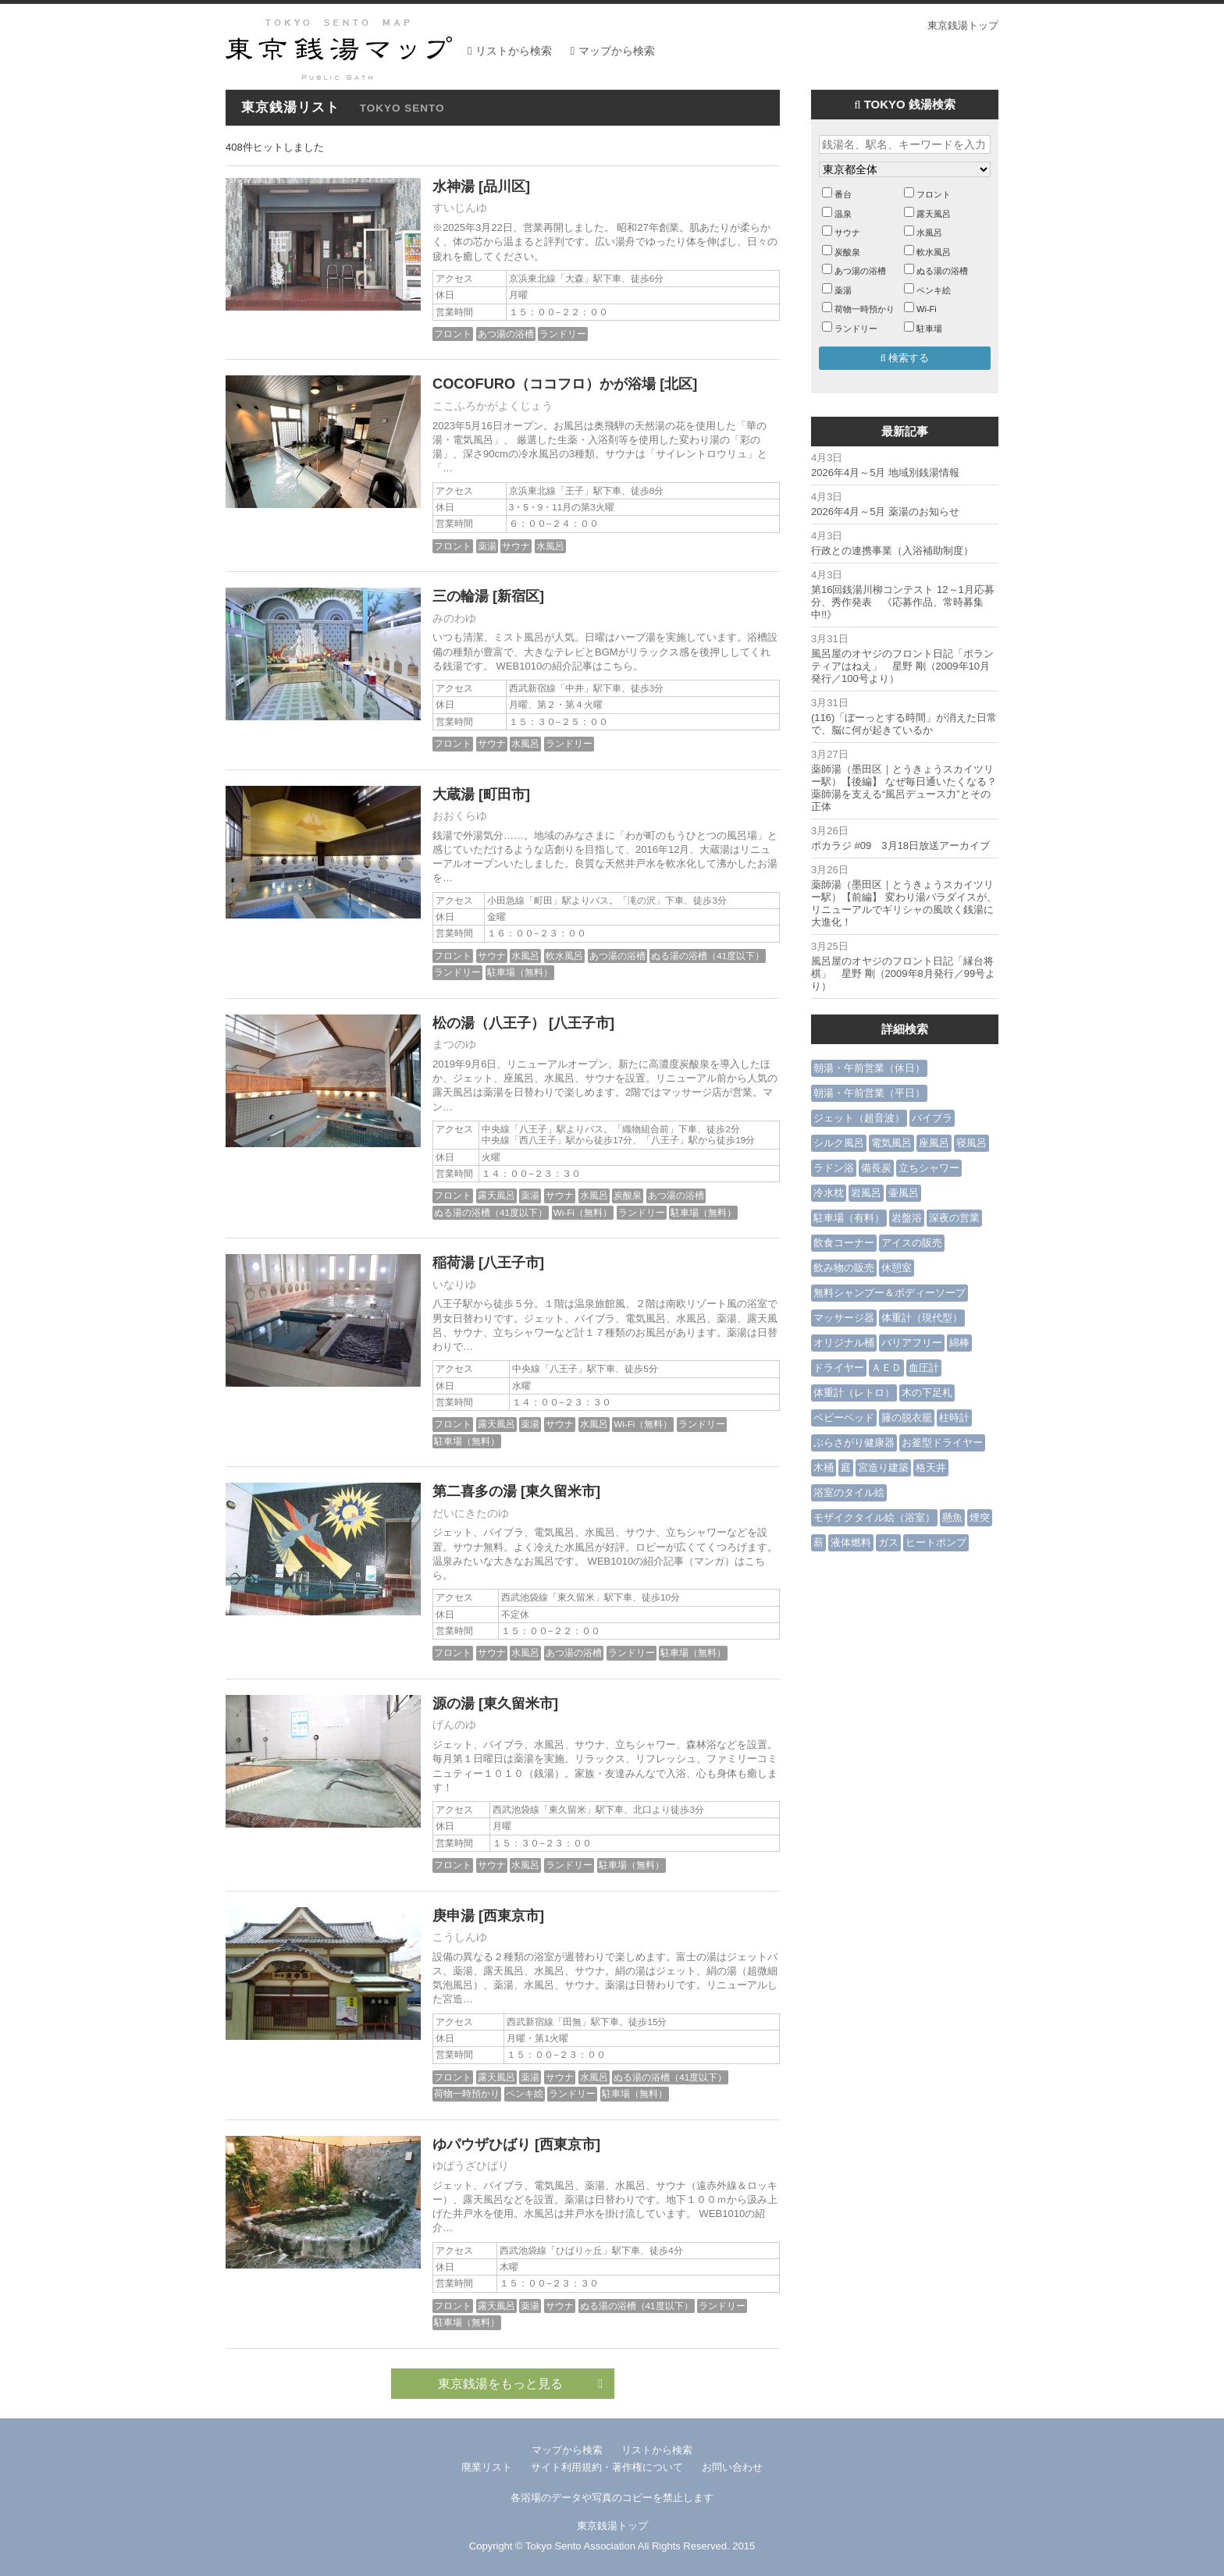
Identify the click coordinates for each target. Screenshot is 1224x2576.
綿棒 (959, 1342)
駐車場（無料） (520, 972)
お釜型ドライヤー (942, 1442)
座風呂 (934, 1143)
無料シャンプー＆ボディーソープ (889, 1293)
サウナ (516, 546)
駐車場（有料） (848, 1218)
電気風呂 (891, 1143)
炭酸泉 (628, 1195)
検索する (905, 358)
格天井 (931, 1467)
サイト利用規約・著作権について (607, 2467)
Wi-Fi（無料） (582, 1212)
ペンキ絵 (524, 2093)
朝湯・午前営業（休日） (869, 1068)
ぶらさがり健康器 (854, 1442)
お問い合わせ (732, 2467)
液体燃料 (851, 1542)
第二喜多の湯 (474, 1491)
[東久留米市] (560, 1491)
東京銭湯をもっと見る (520, 2383)
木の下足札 (927, 1392)
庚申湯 (453, 1916)
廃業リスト (486, 2467)
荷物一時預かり (467, 2093)
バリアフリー (911, 1342)
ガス (888, 1542)
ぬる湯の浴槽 (942, 270)
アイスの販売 (911, 1243)
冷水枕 (828, 1193)
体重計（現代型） (921, 1318)
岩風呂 (866, 1193)
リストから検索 (513, 50)
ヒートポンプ (936, 1542)
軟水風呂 (564, 955)
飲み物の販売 (843, 1268)
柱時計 (954, 1417)
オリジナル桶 (843, 1342)
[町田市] (504, 794)
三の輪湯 (460, 596)
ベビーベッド (843, 1417)
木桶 (823, 1467)
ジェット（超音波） (859, 1118)
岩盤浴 (906, 1218)
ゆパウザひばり (481, 2144)
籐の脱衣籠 (906, 1417)
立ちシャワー (928, 1168)
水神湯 (453, 186)
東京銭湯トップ (962, 25)
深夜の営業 (954, 1218)
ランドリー (562, 334)
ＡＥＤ (886, 1367)
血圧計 (924, 1367)
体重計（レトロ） (854, 1392)
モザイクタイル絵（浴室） (874, 1517)
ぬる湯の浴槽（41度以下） (707, 955)
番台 (843, 194)
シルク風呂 (838, 1143)
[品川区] (504, 186)
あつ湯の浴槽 (506, 334)
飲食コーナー (843, 1243)
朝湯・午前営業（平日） (869, 1093)
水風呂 (550, 546)
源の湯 (453, 1703)
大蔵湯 (453, 794)
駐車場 (929, 328)
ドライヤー (838, 1367)
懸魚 (952, 1517)
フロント (452, 334)
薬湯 (487, 546)
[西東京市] (511, 1916)
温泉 (843, 214)
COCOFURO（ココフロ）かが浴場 (544, 384)
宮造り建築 (883, 1467)
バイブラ (932, 1118)
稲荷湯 (453, 1262)
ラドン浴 (833, 1168)
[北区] (678, 384)
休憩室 (896, 1268)
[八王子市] (581, 1023)
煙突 (980, 1517)
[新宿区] (518, 596)
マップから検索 (616, 50)
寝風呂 (971, 1143)
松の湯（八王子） (488, 1023)
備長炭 (876, 1168)
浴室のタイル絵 (848, 1492)
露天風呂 (496, 1195)
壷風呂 (903, 1193)
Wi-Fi (926, 309)
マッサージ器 (843, 1318)
